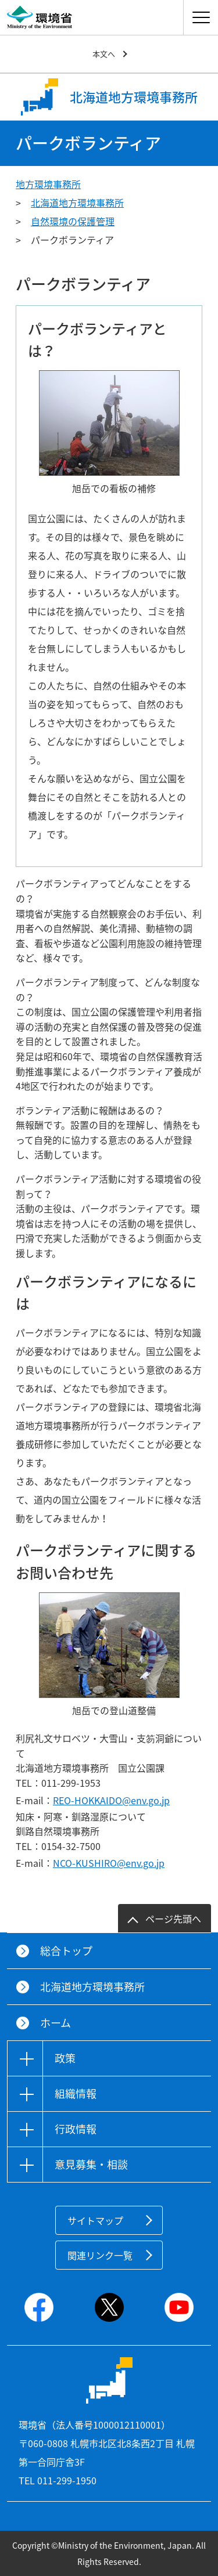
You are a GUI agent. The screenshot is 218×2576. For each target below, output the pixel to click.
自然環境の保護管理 (73, 221)
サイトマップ (95, 2220)
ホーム (55, 2023)
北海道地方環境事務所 (77, 202)
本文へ (103, 53)
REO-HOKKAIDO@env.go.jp (111, 1800)
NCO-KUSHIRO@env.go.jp (109, 1863)
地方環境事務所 (48, 184)
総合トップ (66, 1951)
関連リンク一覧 (100, 2255)
